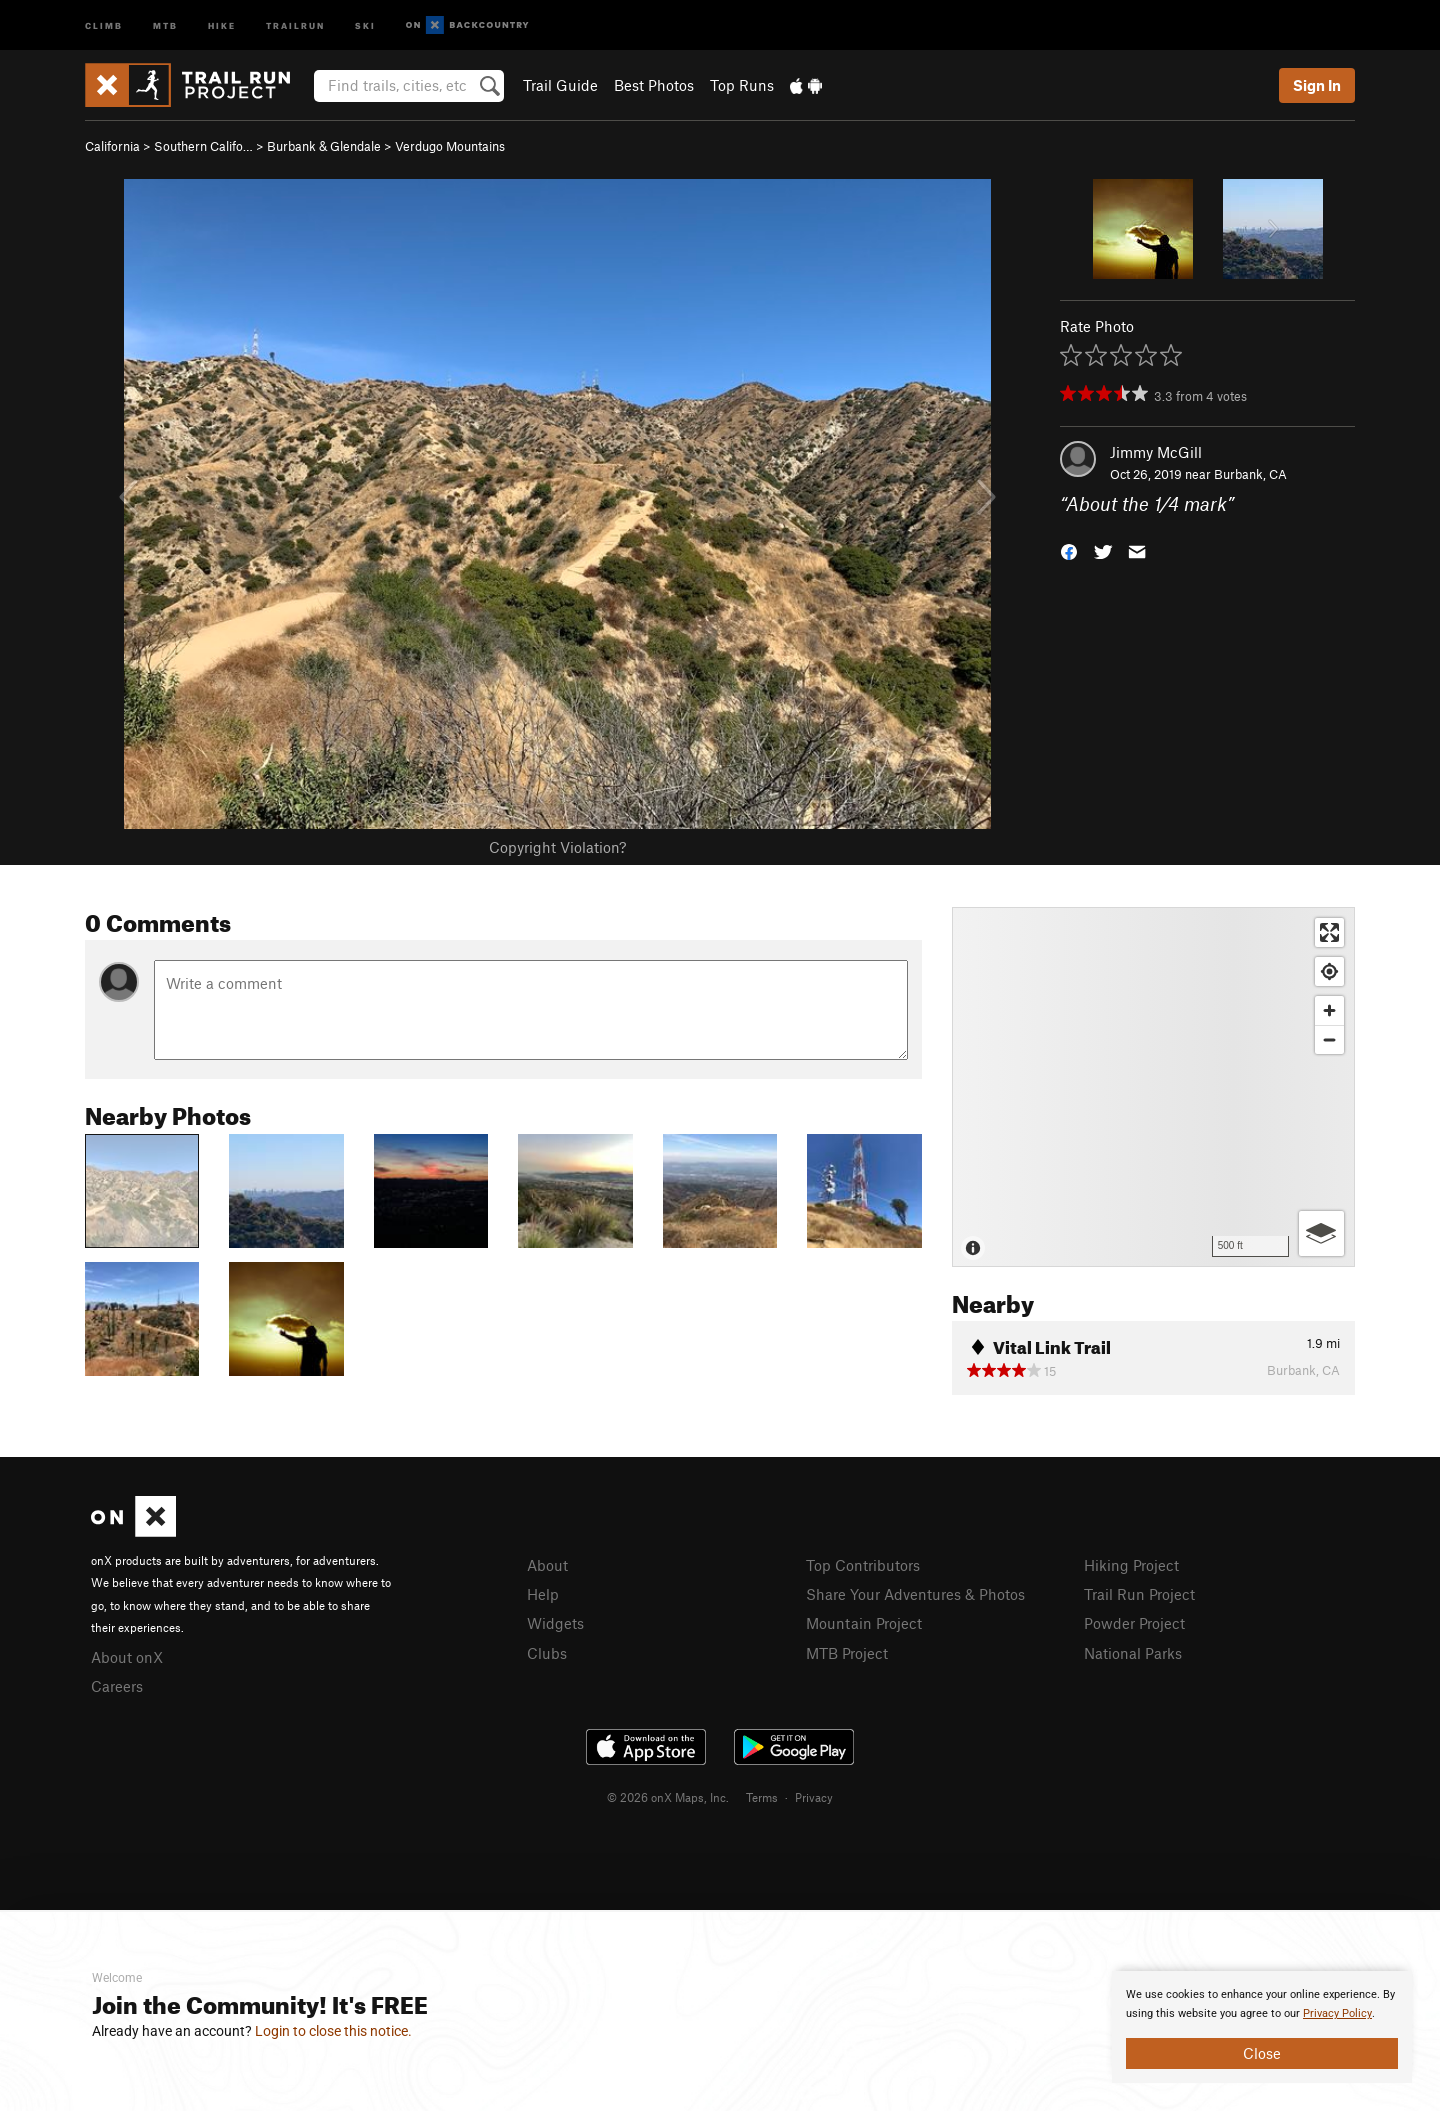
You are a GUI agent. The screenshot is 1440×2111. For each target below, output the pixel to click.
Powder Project (1134, 1623)
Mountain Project (864, 1623)
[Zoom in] (1329, 1010)
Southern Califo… (203, 146)
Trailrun (295, 24)
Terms (762, 1797)
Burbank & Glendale (324, 146)
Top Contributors (863, 1565)
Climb (104, 24)
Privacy (814, 1797)
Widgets (555, 1623)
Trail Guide (560, 85)
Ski (365, 24)
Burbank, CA (1250, 474)
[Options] (1321, 1233)
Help (543, 1594)
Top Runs (742, 85)
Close (1262, 2053)
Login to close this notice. (333, 2031)
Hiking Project (1131, 1565)
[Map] (1153, 1087)
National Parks (1133, 1653)
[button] (1069, 550)
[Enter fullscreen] (1329, 932)
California (112, 146)
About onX (127, 1657)
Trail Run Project (1139, 1594)
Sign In (1317, 85)
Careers (117, 1686)
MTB (165, 24)
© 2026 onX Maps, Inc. (668, 1797)
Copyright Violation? (557, 847)
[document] (1262, 2027)
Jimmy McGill (1156, 452)
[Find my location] (1329, 971)
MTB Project (847, 1653)
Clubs (547, 1653)
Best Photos (654, 85)
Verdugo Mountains (450, 146)
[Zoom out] (1329, 1039)
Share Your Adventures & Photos (915, 1594)
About (547, 1565)
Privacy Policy (1337, 2013)
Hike (222, 24)
